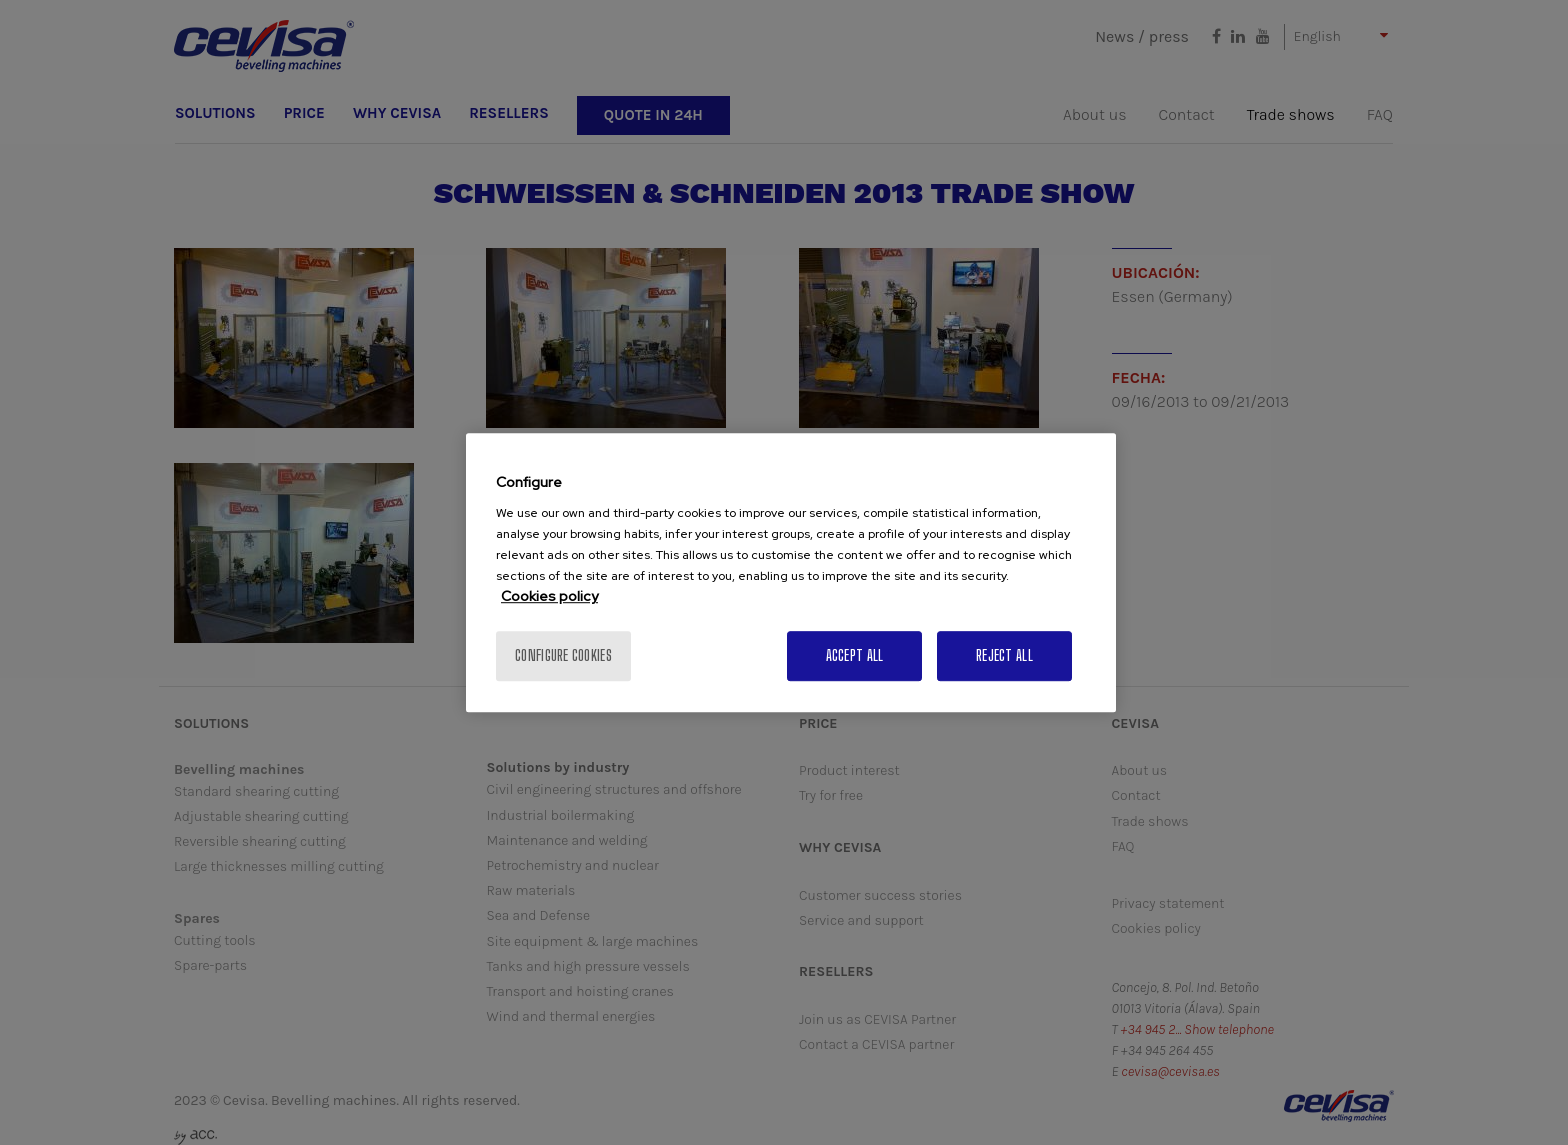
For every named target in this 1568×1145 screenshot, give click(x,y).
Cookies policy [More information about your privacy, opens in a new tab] (549, 596)
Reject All (1004, 655)
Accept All (855, 655)
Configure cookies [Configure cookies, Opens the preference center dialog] (563, 655)
